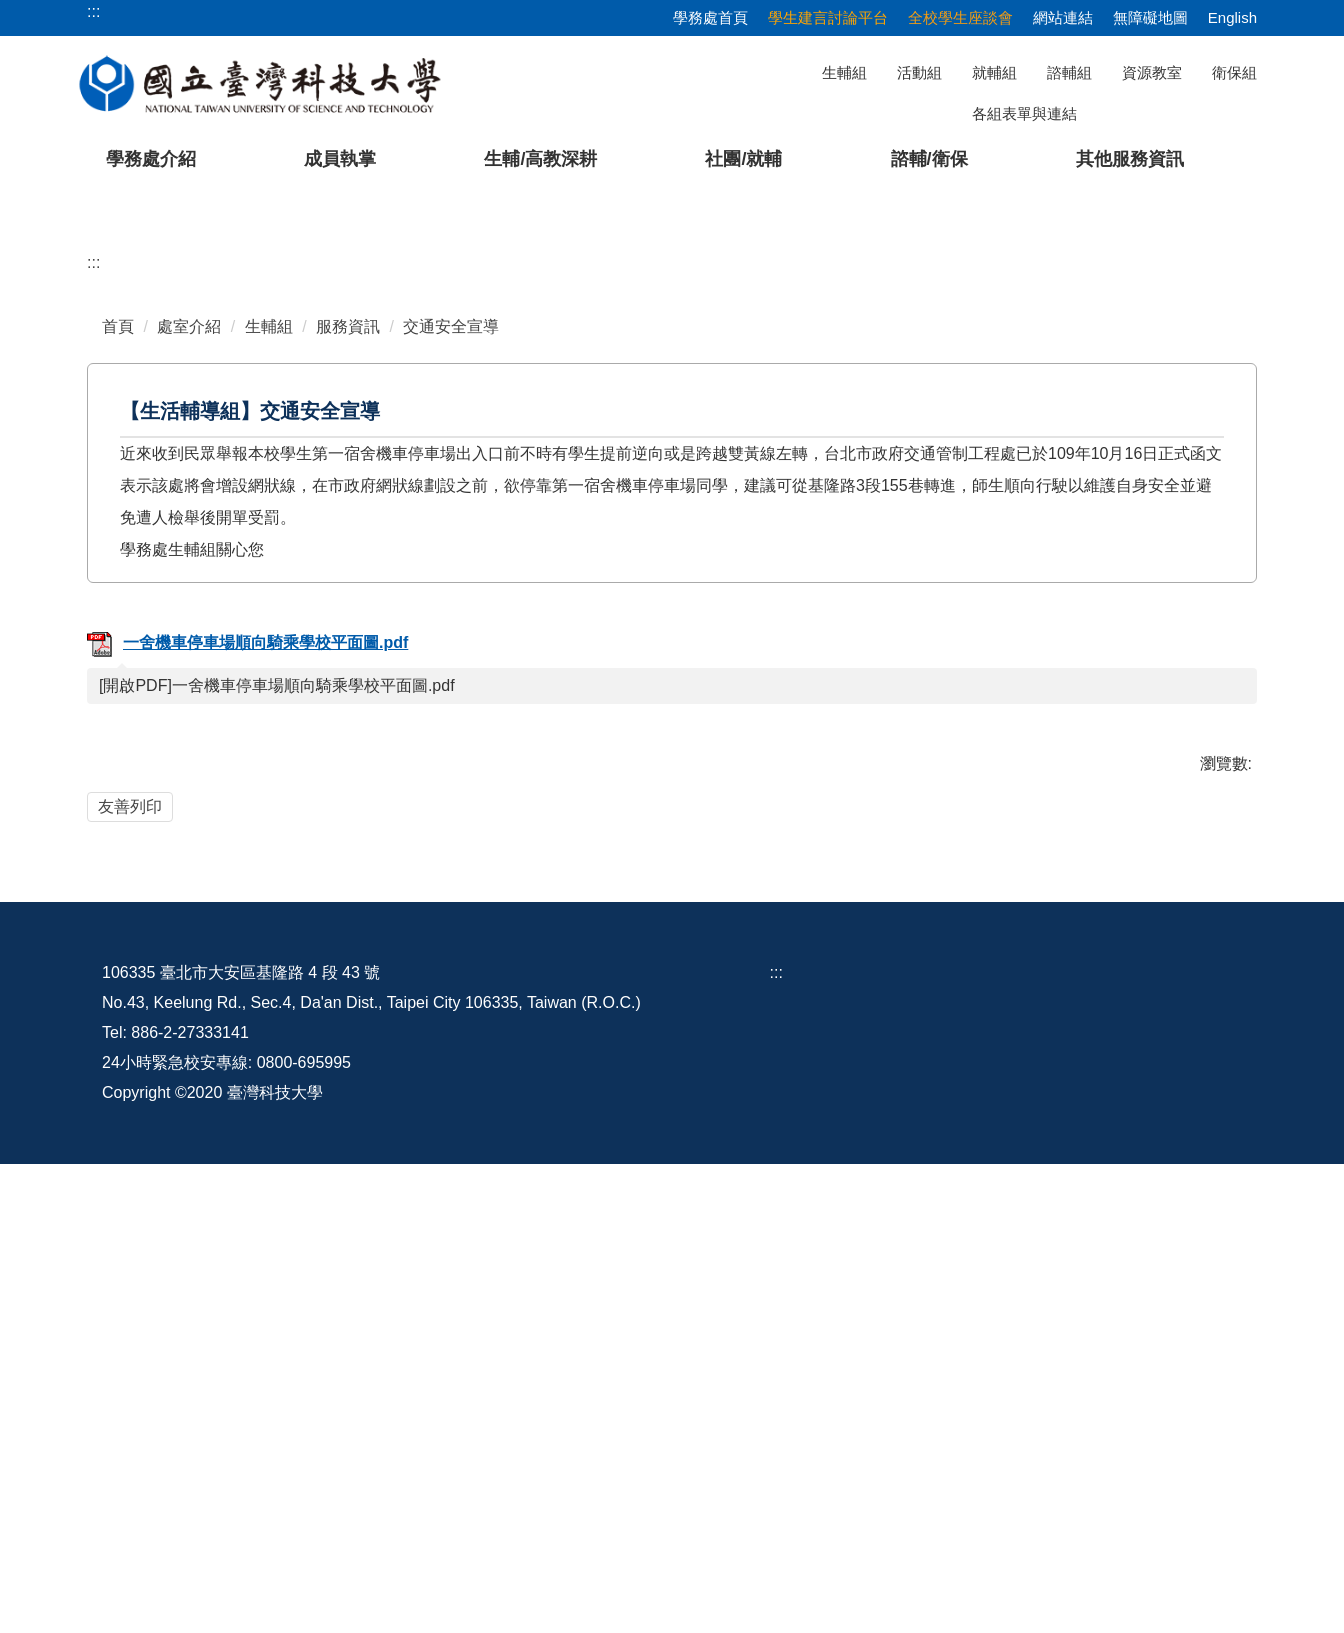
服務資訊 (348, 736)
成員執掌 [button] (340, 159)
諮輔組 (1069, 72)
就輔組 (994, 72)
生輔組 (844, 72)
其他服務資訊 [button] (1130, 159)
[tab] (976, 588)
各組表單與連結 (1024, 113)
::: (93, 672)
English (1232, 17)
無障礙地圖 (1150, 17)
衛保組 (1234, 72)
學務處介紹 (151, 159)
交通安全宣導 (451, 736)
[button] (47, 396)
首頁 (118, 736)
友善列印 (130, 1216)
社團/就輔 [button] (743, 159)
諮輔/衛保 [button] (929, 159)
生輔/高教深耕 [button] (540, 159)
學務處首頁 (710, 17)
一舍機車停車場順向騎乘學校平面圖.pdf (247, 1053)
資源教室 (1152, 72)
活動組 (919, 72)
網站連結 (1063, 17)
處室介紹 (189, 736)
